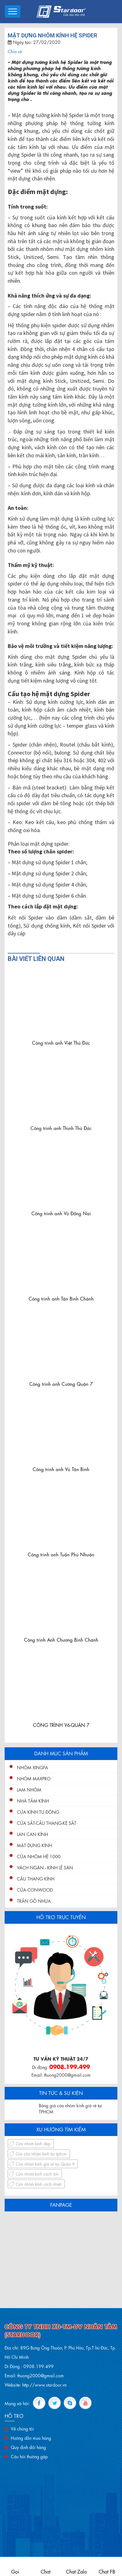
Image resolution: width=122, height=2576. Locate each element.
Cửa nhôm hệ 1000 (39, 1856)
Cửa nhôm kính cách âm (37, 2173)
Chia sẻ (15, 51)
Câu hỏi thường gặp (29, 2456)
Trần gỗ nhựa (34, 1900)
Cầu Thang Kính (36, 1878)
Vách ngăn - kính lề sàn (45, 1867)
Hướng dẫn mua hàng (31, 2437)
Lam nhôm (29, 1789)
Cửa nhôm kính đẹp (33, 2143)
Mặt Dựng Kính (34, 1845)
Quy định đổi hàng (28, 2447)
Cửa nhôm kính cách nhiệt (38, 2183)
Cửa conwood (35, 1889)
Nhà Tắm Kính (33, 1800)
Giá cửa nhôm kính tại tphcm (41, 2153)
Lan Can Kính (32, 1834)
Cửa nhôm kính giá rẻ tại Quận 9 (45, 2163)
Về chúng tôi (22, 2428)
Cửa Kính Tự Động (38, 1811)
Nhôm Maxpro (34, 1778)
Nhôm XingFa (32, 1767)
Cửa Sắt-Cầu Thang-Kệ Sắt (46, 1822)
